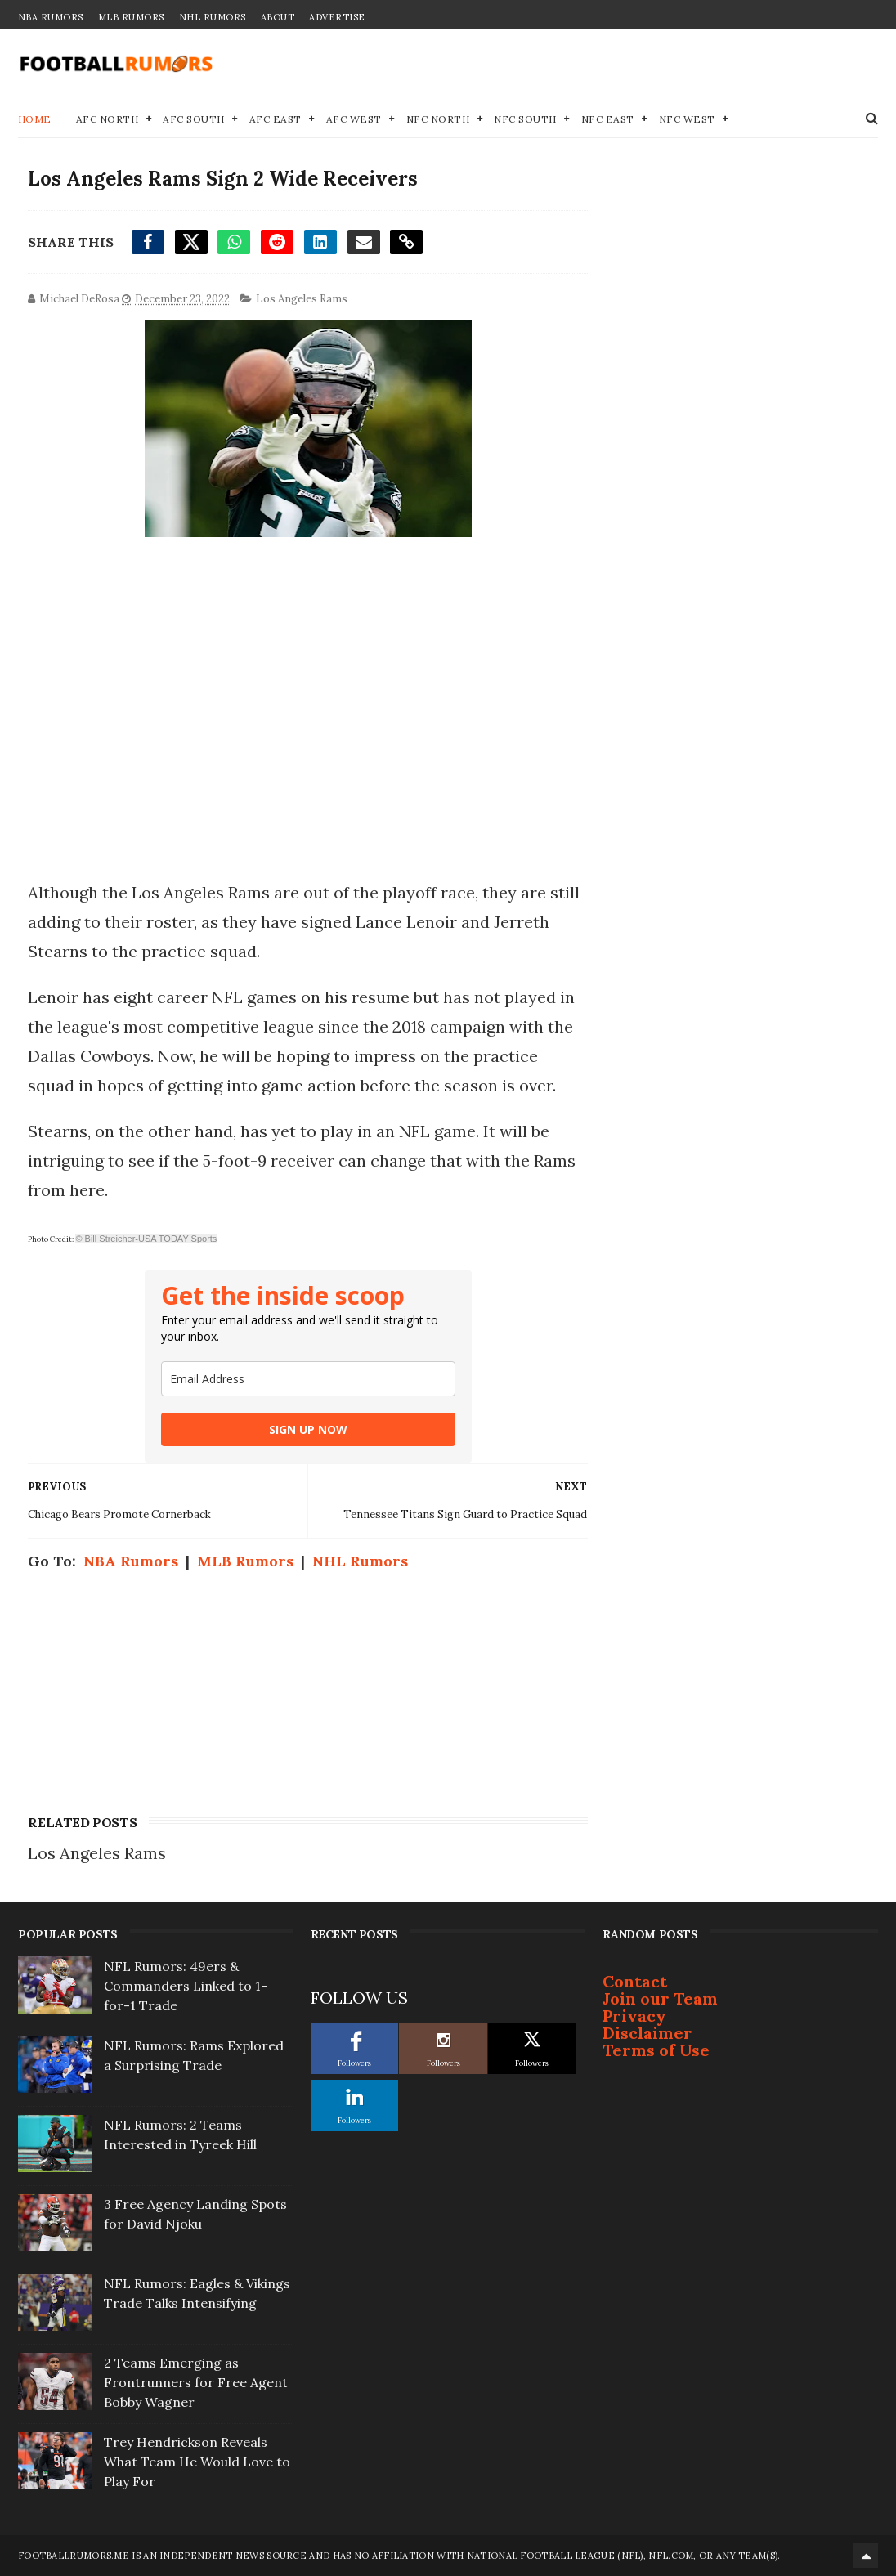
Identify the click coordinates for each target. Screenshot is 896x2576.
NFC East (607, 119)
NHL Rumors (212, 17)
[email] (308, 1378)
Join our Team (660, 1998)
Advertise (337, 17)
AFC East (275, 119)
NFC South (525, 119)
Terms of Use (656, 2050)
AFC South (194, 119)
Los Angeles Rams (301, 299)
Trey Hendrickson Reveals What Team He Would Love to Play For (197, 2461)
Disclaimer (647, 2033)
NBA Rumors (50, 17)
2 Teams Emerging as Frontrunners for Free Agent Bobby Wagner (196, 2382)
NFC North (438, 119)
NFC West (687, 119)
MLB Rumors (131, 17)
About (278, 17)
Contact (635, 1981)
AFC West (354, 119)
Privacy (634, 2015)
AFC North (107, 119)
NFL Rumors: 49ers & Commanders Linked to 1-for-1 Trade (185, 1986)
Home (35, 119)
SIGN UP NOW (308, 1429)
